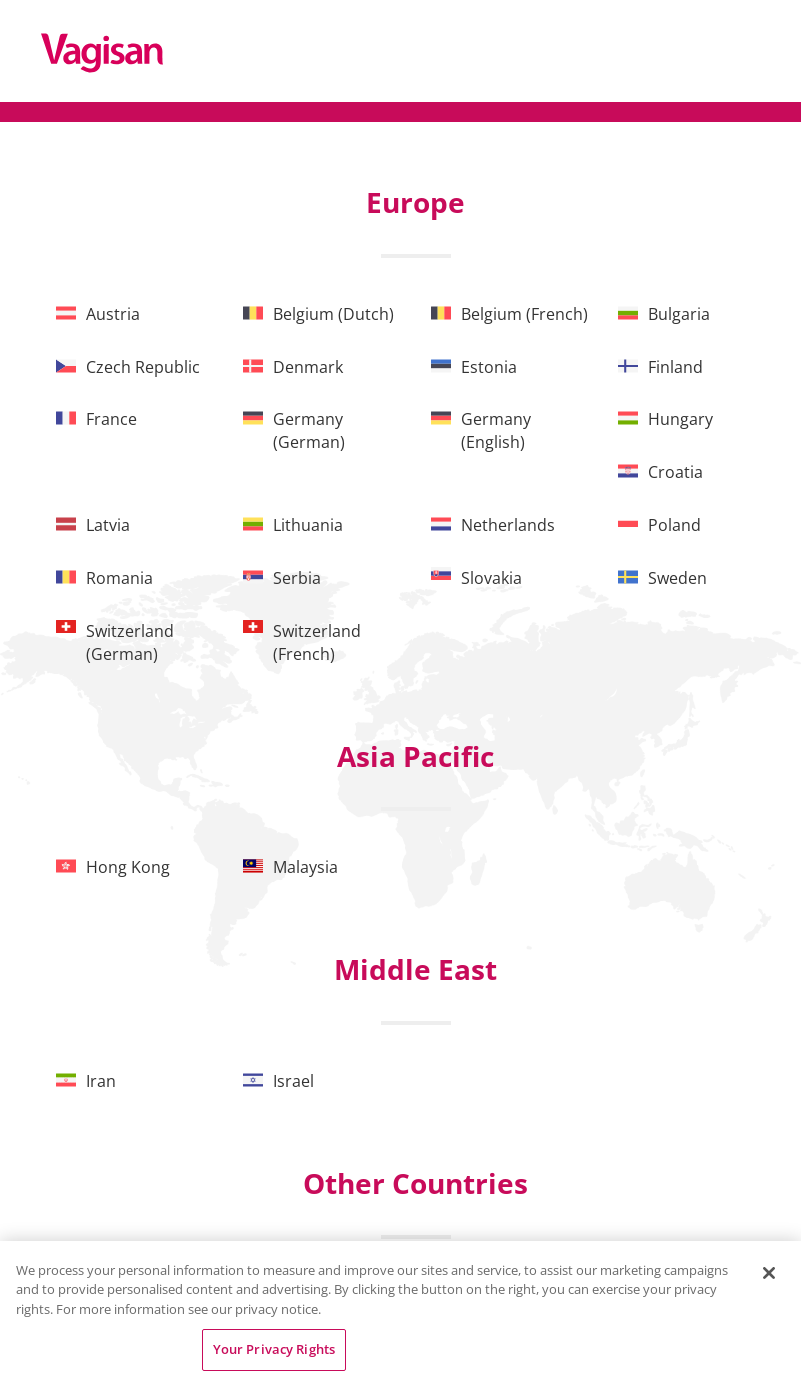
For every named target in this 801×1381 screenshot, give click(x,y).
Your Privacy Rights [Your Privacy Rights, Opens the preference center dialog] (274, 1349)
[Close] (769, 1273)
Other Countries (415, 1183)
